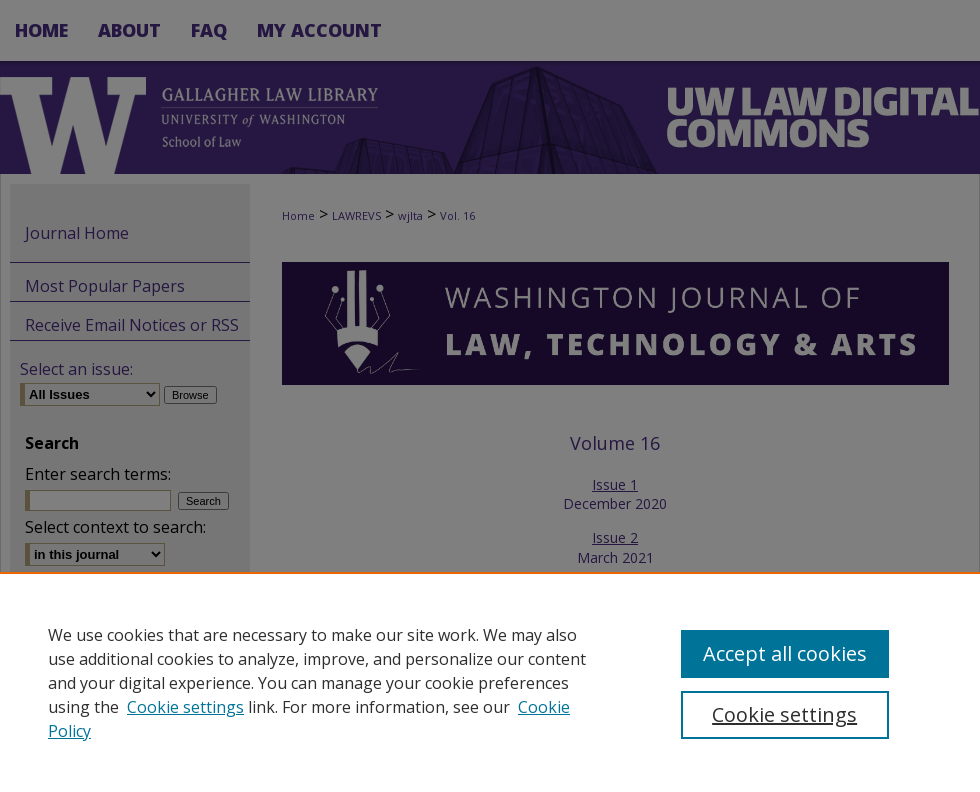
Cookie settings (185, 707)
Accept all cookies (785, 653)
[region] (490, 682)
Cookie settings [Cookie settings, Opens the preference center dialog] (784, 714)
